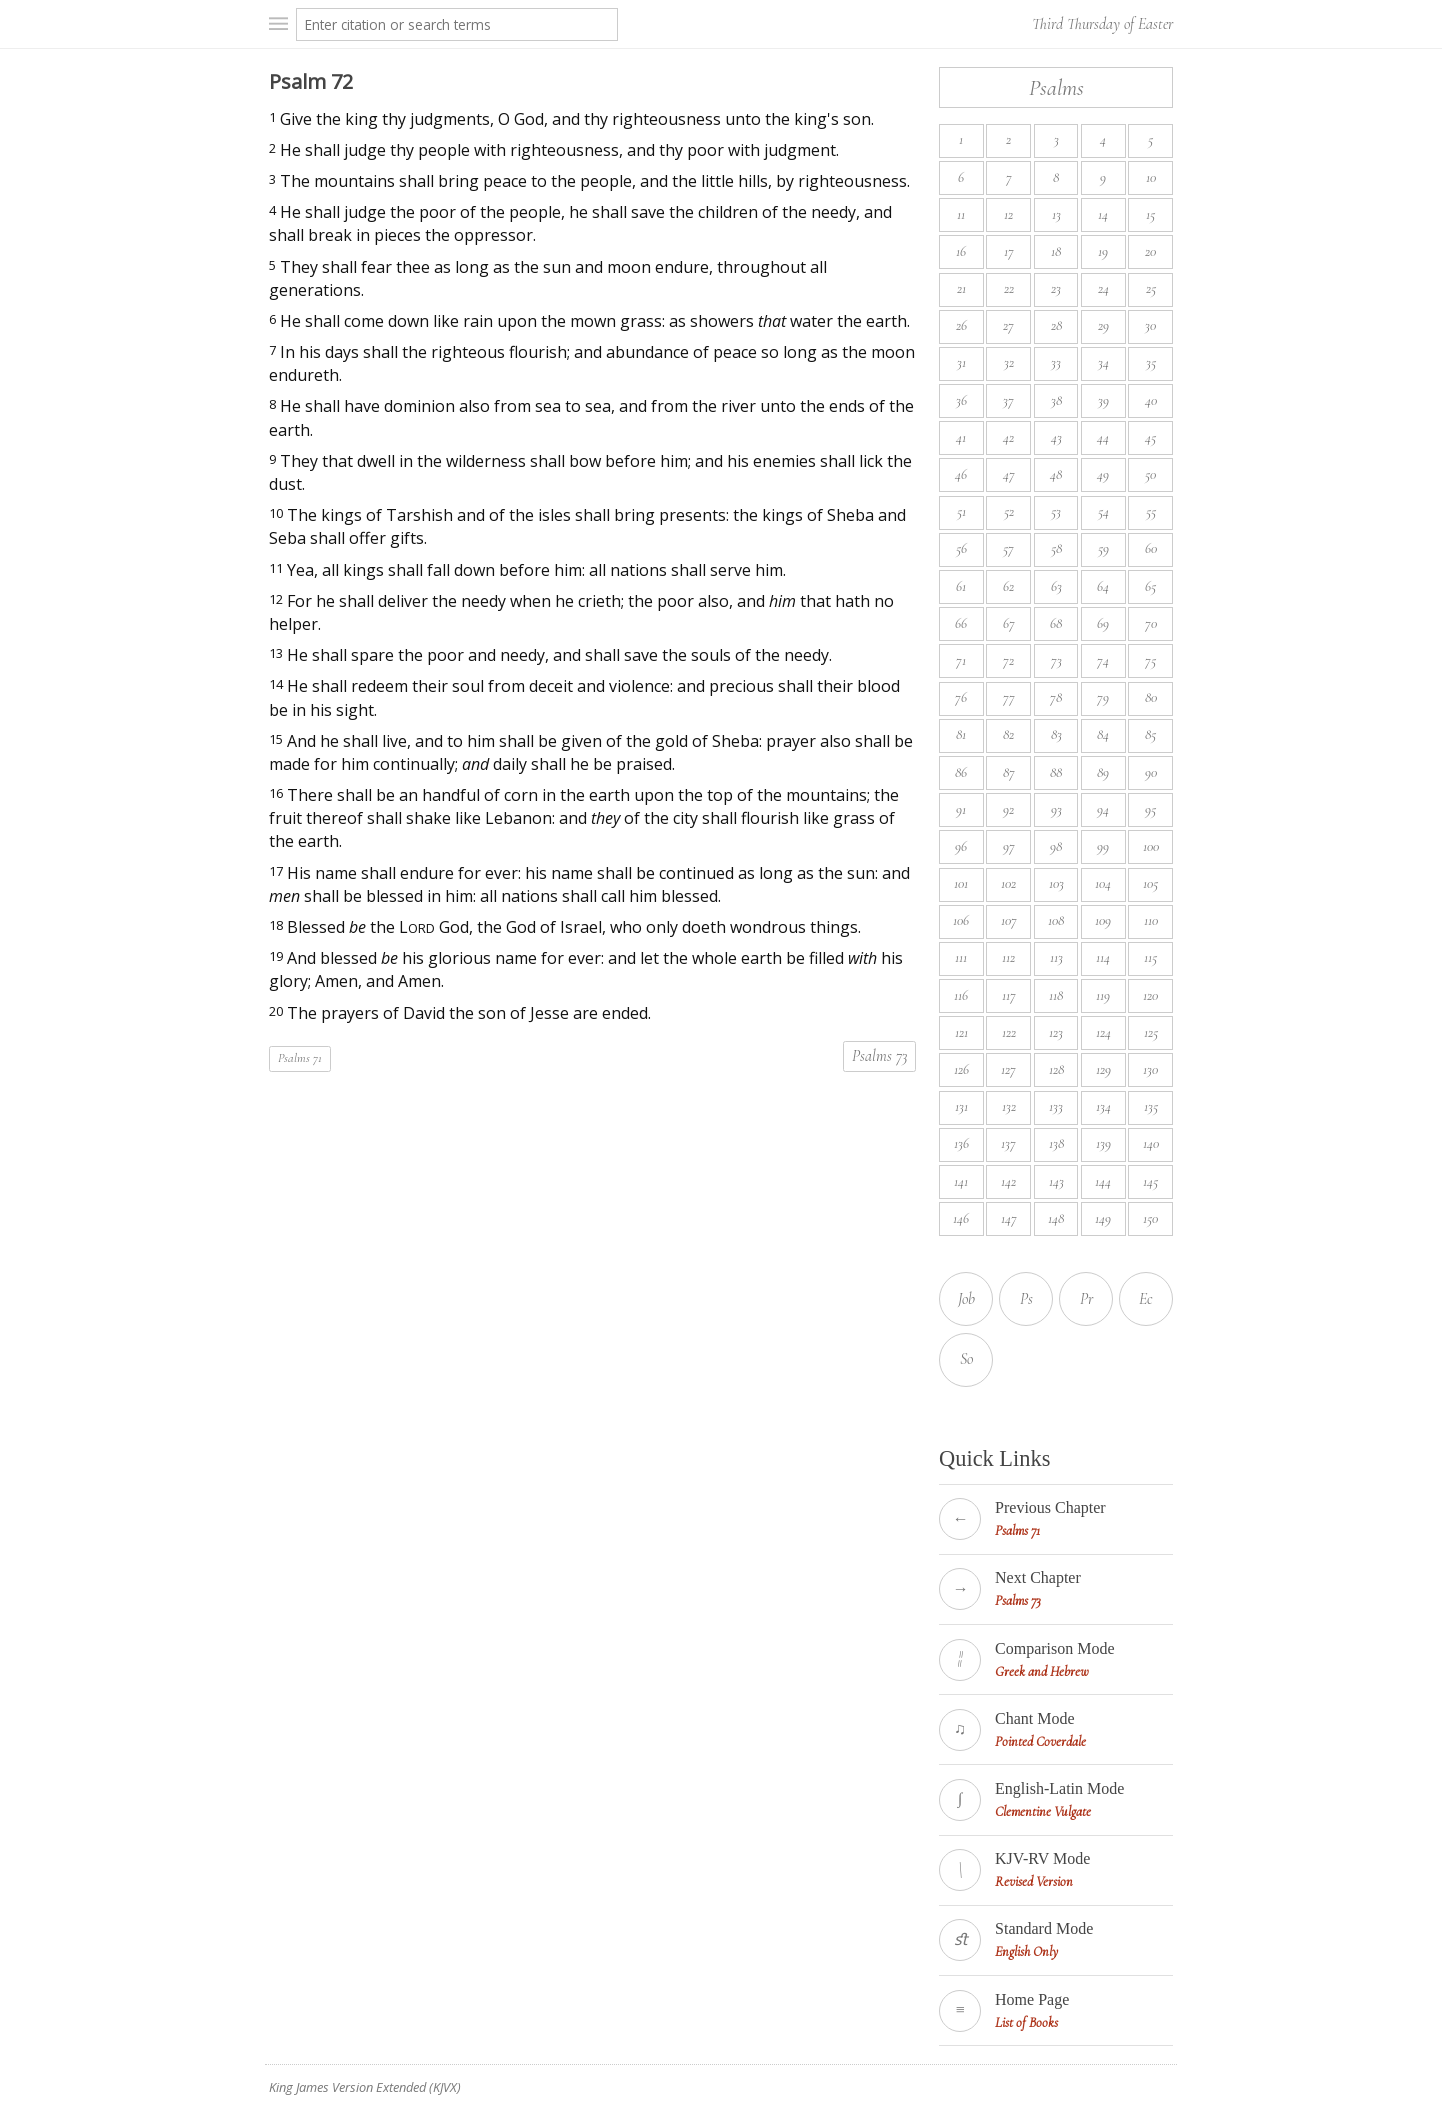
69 (1103, 623)
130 (1150, 1069)
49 (1103, 474)
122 (1009, 1032)
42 (1008, 437)
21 (961, 288)
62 (1008, 586)
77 (1009, 697)
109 (1103, 920)
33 (1056, 362)
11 (961, 214)
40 (1151, 400)
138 (1056, 1143)
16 (961, 251)
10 (1151, 177)
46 (961, 474)
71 (961, 660)
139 (1103, 1143)
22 (1009, 288)
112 (1008, 957)
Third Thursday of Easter (1102, 24)
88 (1056, 772)
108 (1056, 920)
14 (1103, 214)
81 (961, 734)
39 (1103, 400)
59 (1103, 548)
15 (1150, 214)
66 (961, 623)
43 (1056, 437)
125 (1151, 1032)
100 (1151, 846)
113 (1056, 957)
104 (1103, 883)
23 (1056, 288)
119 (1103, 995)
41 (961, 437)
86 (961, 772)
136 (961, 1143)
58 (1056, 548)
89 (1103, 772)
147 (1009, 1218)
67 (1009, 623)
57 (1008, 548)
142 (1008, 1181)
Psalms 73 (879, 1056)
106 (961, 920)
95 (1150, 809)
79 (1103, 697)
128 (1056, 1069)
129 (1103, 1069)
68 (1056, 623)
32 (1009, 362)
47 (1009, 474)
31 (961, 362)
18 (1056, 251)
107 (1009, 920)
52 (1009, 511)
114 (1103, 957)
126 (961, 1069)
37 (1008, 400)
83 (1056, 734)
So (966, 1359)
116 (961, 995)
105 (1150, 883)
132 (1009, 1106)
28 (1056, 325)
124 (1103, 1032)
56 (961, 548)
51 (961, 511)
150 (1150, 1218)
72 (1008, 660)
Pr (1086, 1299)
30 (1150, 325)
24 (1103, 288)
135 (1151, 1106)
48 (1056, 474)
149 (1103, 1218)
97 (1009, 846)
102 (1008, 883)
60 (1151, 548)
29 (1103, 325)
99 (1103, 846)
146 (961, 1218)
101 (961, 883)
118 (1056, 995)
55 (1151, 511)
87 (1009, 772)
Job (966, 1299)
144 (1103, 1181)
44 (1103, 437)
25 (1151, 288)
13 (1056, 214)
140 (1151, 1143)
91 (961, 809)
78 (1056, 697)
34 (1103, 362)
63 (1056, 586)
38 (1056, 400)
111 (961, 957)
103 (1056, 883)
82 (1008, 734)
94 (1103, 809)
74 (1103, 660)
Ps (1026, 1299)
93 (1056, 809)
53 (1056, 511)
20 (1150, 251)
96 (961, 846)
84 (1103, 734)
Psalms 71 (300, 1058)
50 (1150, 474)
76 (961, 697)
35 (1151, 362)
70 (1151, 623)
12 (1008, 214)
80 (1151, 697)
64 (1103, 586)
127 (1008, 1069)
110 (1151, 920)
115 (1150, 957)
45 (1150, 437)
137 (1008, 1143)
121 (961, 1032)
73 (1056, 660)
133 (1056, 1106)
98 (1056, 846)
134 (1103, 1106)
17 (1009, 251)
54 (1103, 511)
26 (961, 325)
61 (961, 586)
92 (1008, 809)
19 (1103, 251)
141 (961, 1181)
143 (1056, 1181)
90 (1151, 772)
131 (961, 1106)
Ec (1146, 1299)
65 (1150, 586)
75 (1150, 660)
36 (961, 400)
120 (1150, 995)
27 (1008, 325)
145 (1150, 1181)
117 (1009, 995)
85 (1150, 734)
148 (1056, 1218)
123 (1056, 1032)
